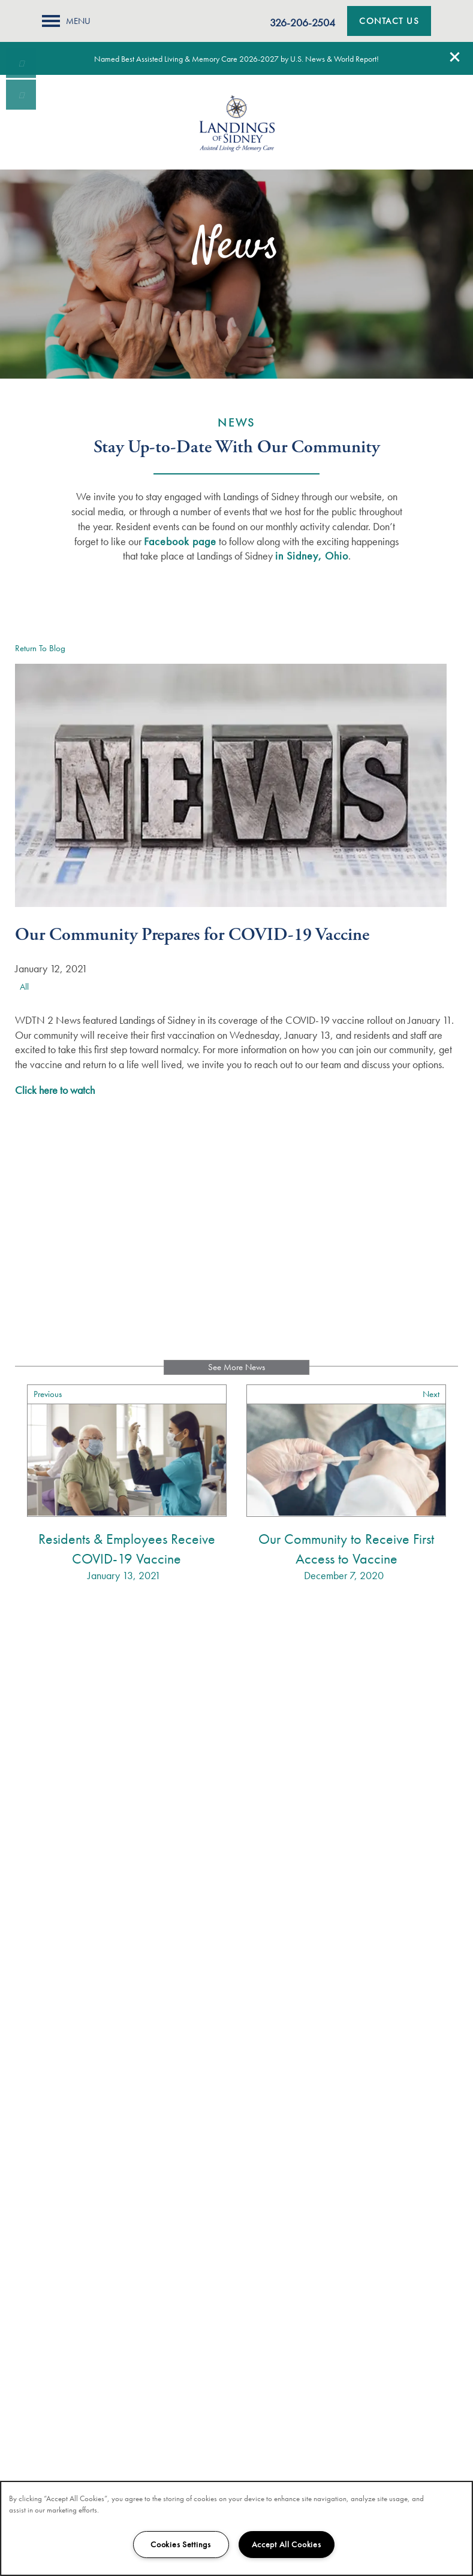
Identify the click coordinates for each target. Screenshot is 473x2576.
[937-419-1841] (21, 63)
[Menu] (66, 21)
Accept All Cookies (286, 2544)
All (24, 987)
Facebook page (180, 541)
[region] (236, 2528)
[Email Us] (21, 95)
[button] (455, 57)
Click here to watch (55, 1090)
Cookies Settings (180, 2544)
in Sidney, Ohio (311, 556)
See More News (236, 1367)
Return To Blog (40, 648)
